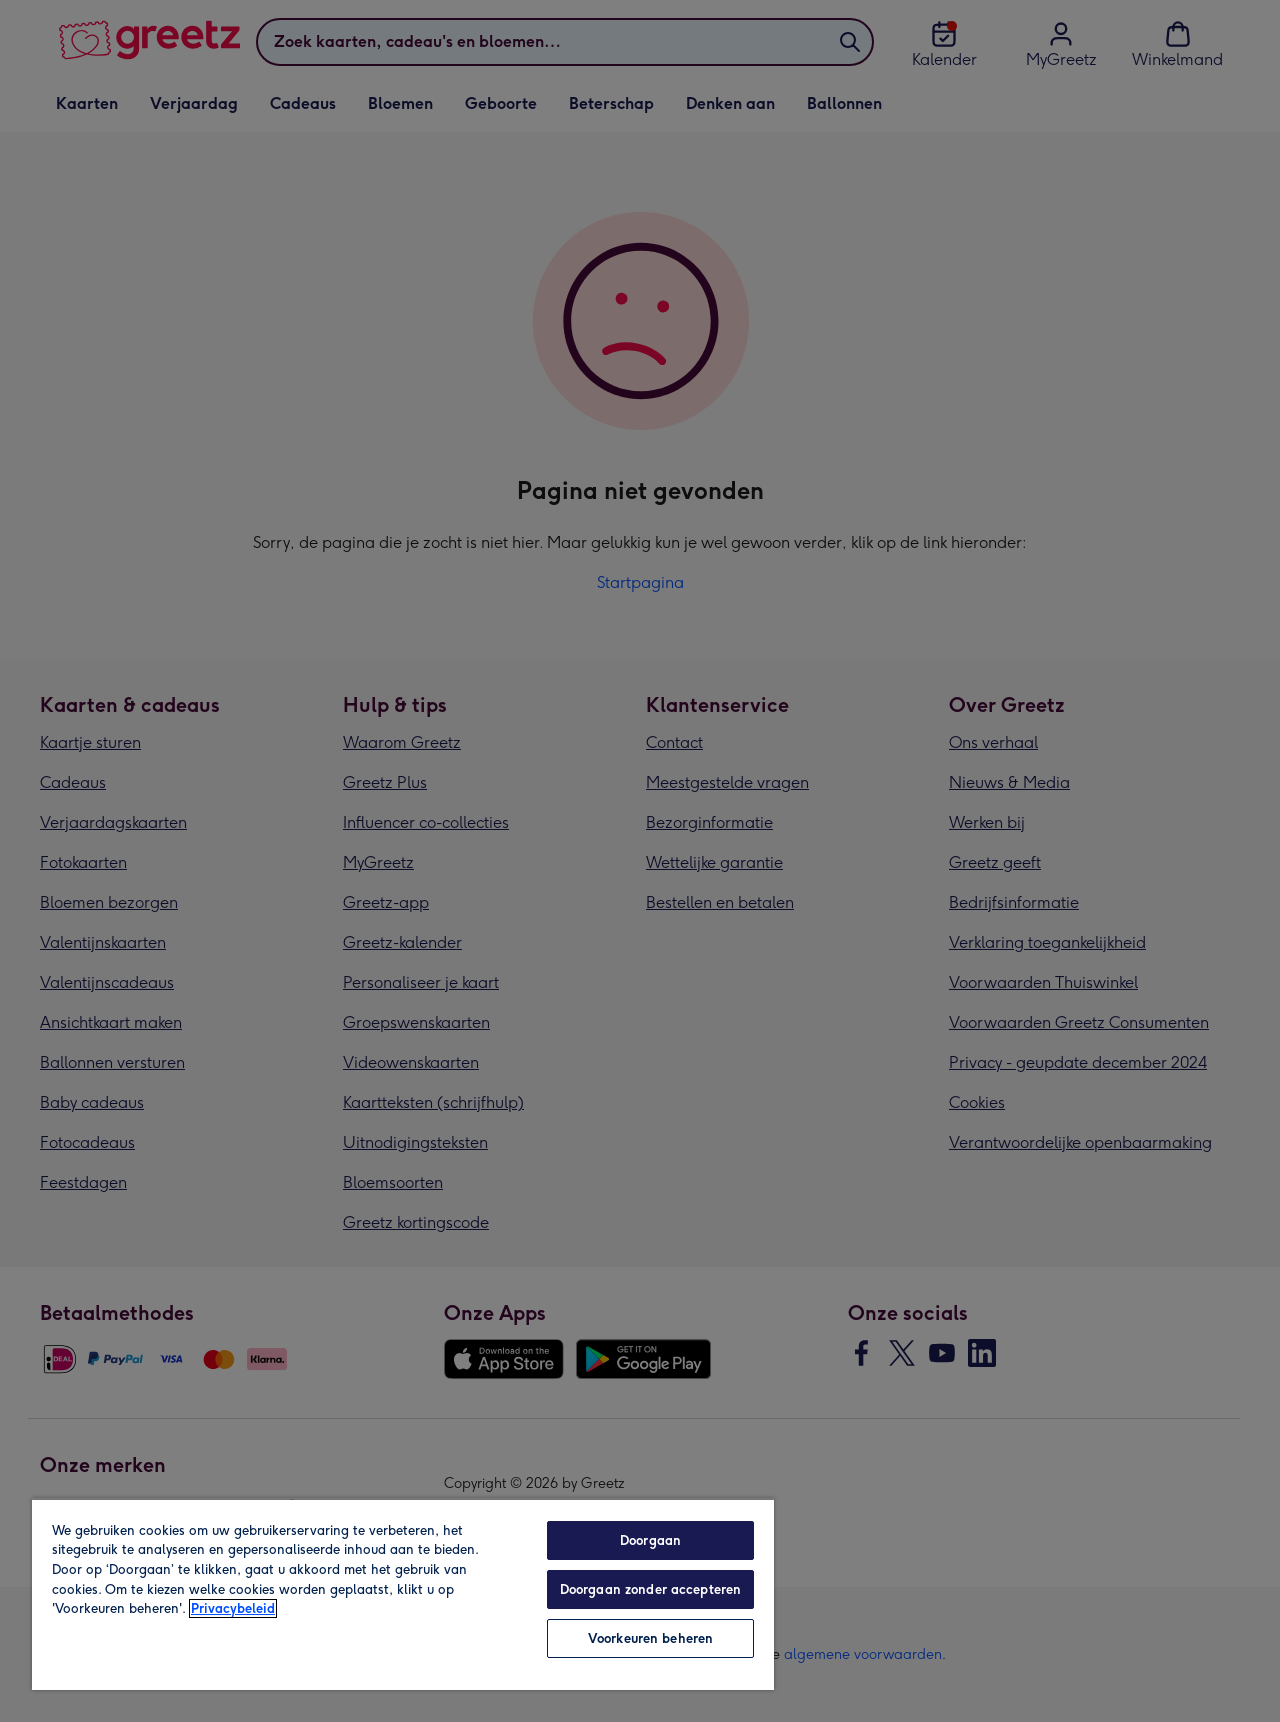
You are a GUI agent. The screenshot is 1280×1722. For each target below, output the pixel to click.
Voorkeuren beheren (650, 1638)
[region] (403, 1594)
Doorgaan (650, 1540)
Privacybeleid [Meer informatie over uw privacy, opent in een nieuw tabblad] (233, 1608)
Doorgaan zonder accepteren (650, 1589)
